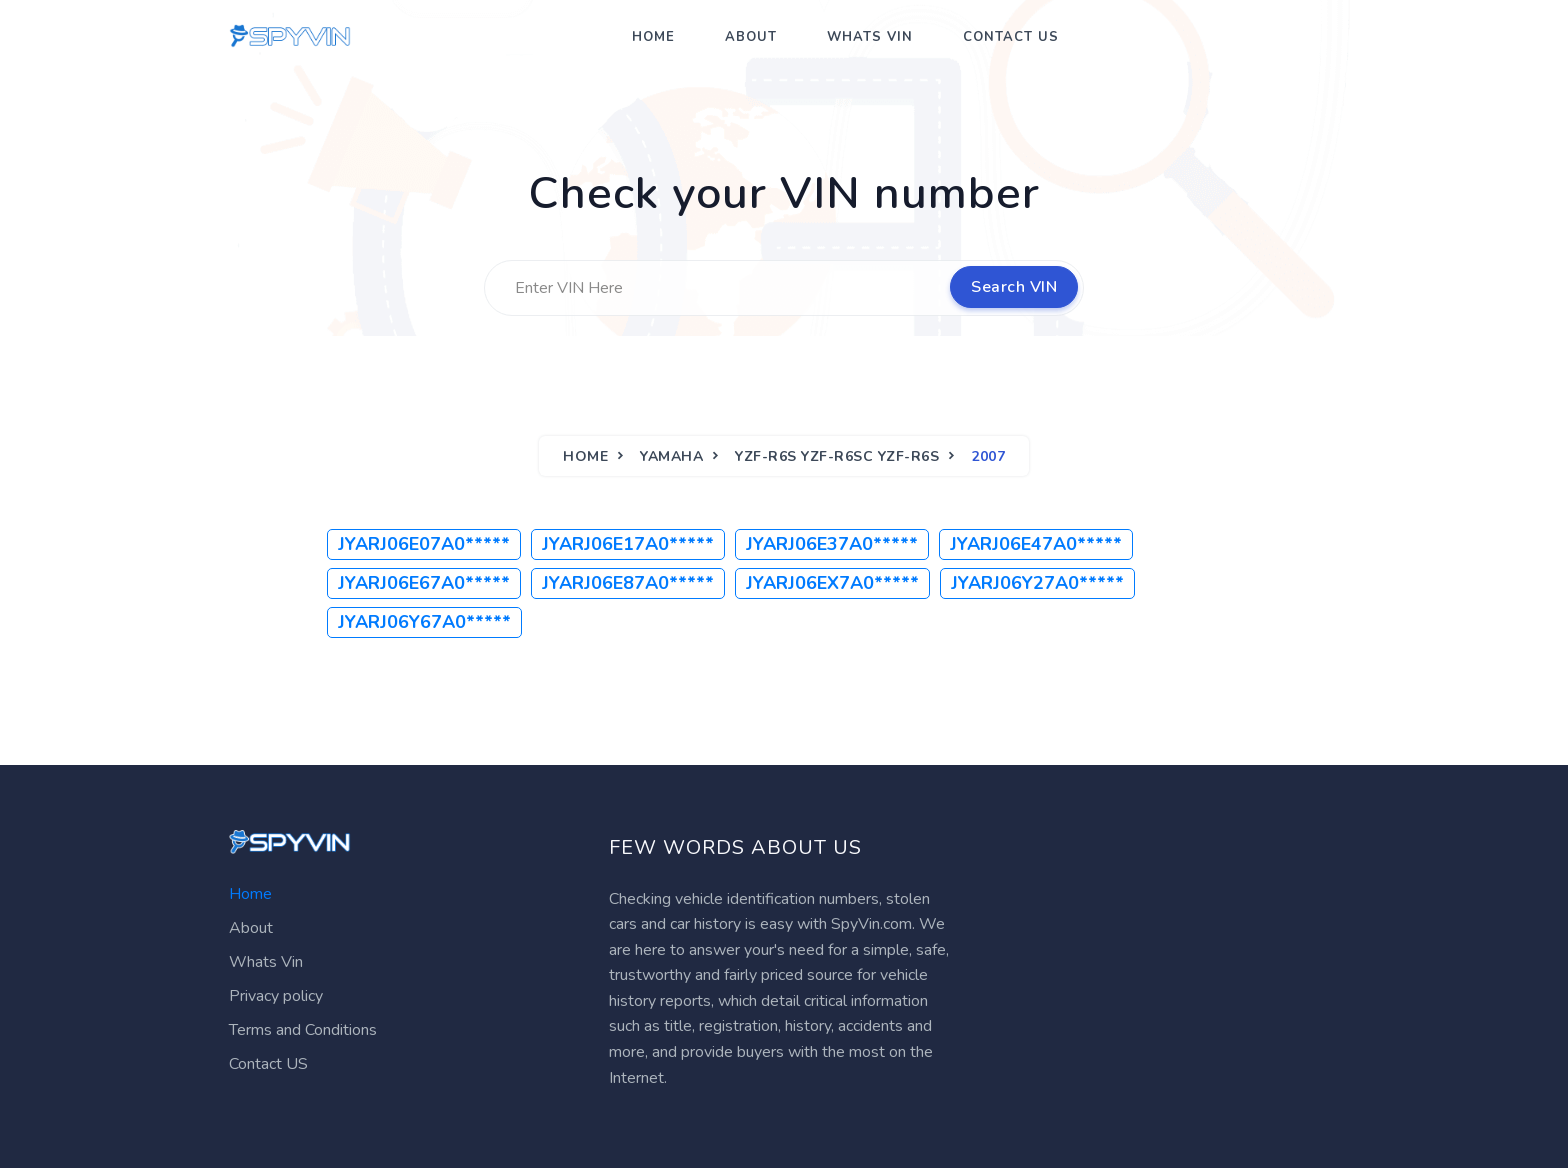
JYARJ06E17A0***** (628, 544)
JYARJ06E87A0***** (628, 583)
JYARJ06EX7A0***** (832, 583)
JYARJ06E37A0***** (832, 544)
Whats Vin (870, 37)
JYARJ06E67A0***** (424, 583)
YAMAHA (671, 456)
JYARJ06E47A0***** (1036, 544)
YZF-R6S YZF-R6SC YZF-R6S (837, 456)
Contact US (1011, 37)
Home (653, 37)
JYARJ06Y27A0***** (1037, 583)
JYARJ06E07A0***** (424, 544)
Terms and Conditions (303, 1030)
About (751, 37)
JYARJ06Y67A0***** (424, 622)
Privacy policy (276, 996)
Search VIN (1014, 287)
